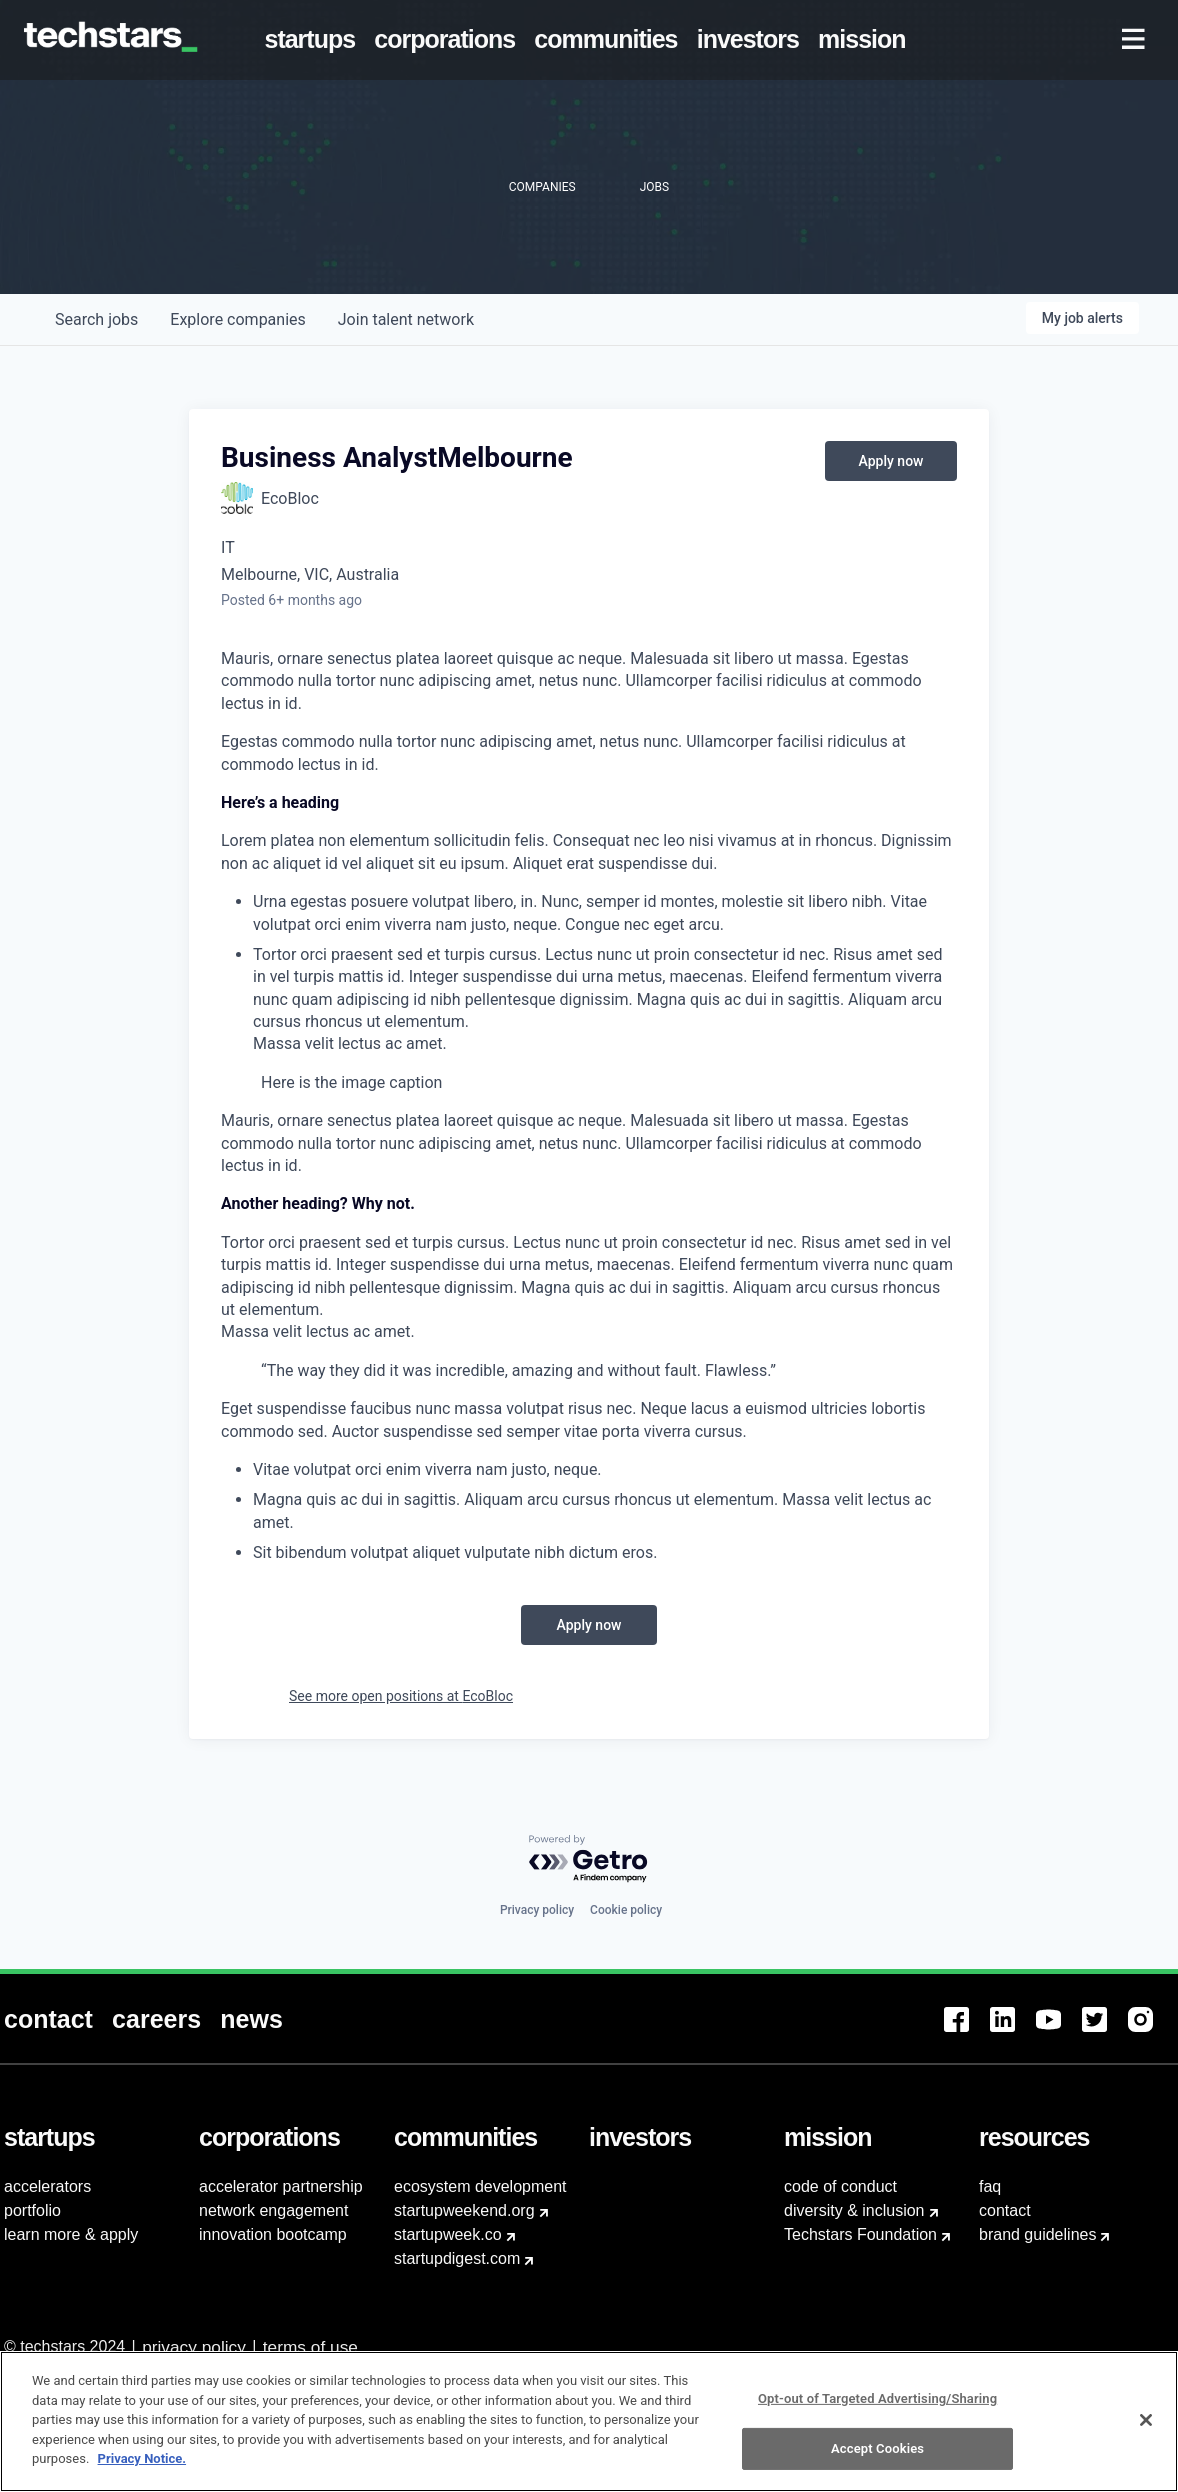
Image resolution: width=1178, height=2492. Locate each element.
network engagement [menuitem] (273, 2210)
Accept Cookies (877, 2459)
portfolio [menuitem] (32, 2210)
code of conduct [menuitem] (840, 2186)
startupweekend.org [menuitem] (464, 2210)
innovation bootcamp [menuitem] (273, 2234)
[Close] (1146, 2430)
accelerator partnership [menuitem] (281, 2186)
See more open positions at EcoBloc (401, 1696)
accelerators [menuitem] (47, 2186)
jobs (96, 319)
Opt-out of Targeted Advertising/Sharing (877, 2408)
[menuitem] (314, 40)
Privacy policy (537, 1910)
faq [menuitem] (990, 2186)
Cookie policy (626, 1910)
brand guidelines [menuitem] (1037, 2234)
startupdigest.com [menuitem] (457, 2258)
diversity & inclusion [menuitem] (854, 2210)
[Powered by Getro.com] (589, 1859)
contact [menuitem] (1005, 2210)
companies (237, 319)
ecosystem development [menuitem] (480, 2186)
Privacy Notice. (142, 2469)
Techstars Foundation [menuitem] (860, 2234)
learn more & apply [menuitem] (71, 2234)
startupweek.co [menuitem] (448, 2234)
